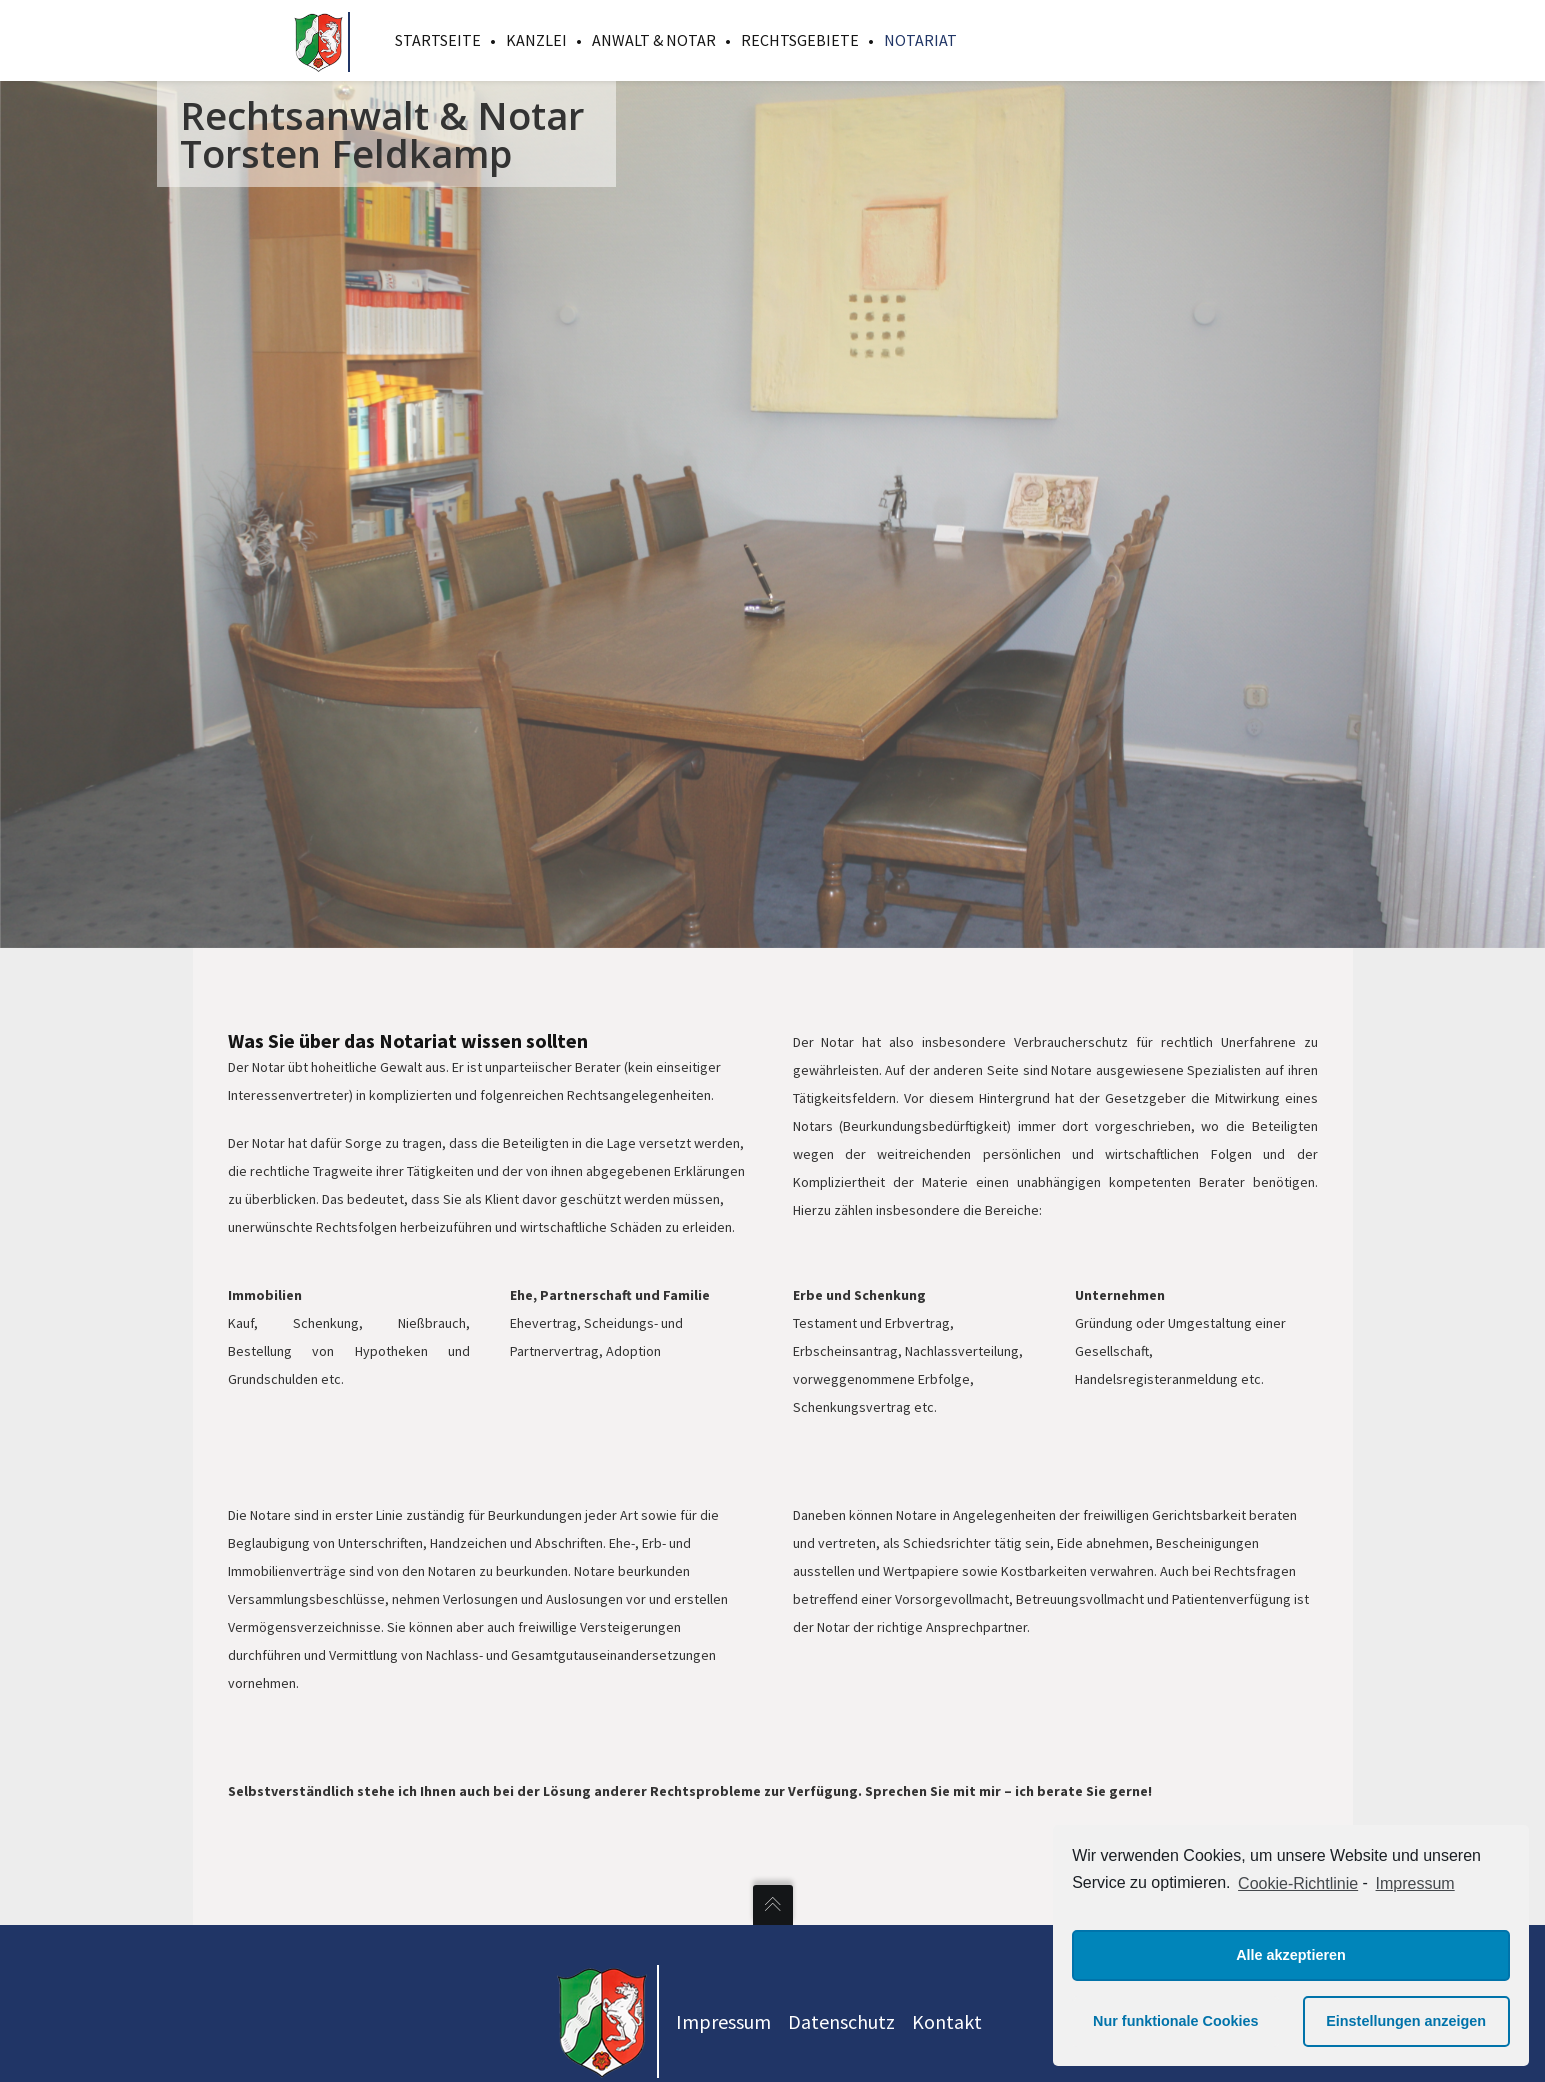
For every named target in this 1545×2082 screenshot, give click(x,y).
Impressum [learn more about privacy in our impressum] (1415, 1883)
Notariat (920, 40)
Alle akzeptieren (1291, 1955)
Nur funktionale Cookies (1176, 2021)
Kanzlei (536, 40)
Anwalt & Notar (654, 40)
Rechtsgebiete (800, 40)
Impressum (723, 2021)
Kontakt (947, 2021)
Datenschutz (841, 2021)
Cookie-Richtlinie (1298, 1883)
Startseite (438, 40)
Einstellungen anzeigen (1406, 2021)
